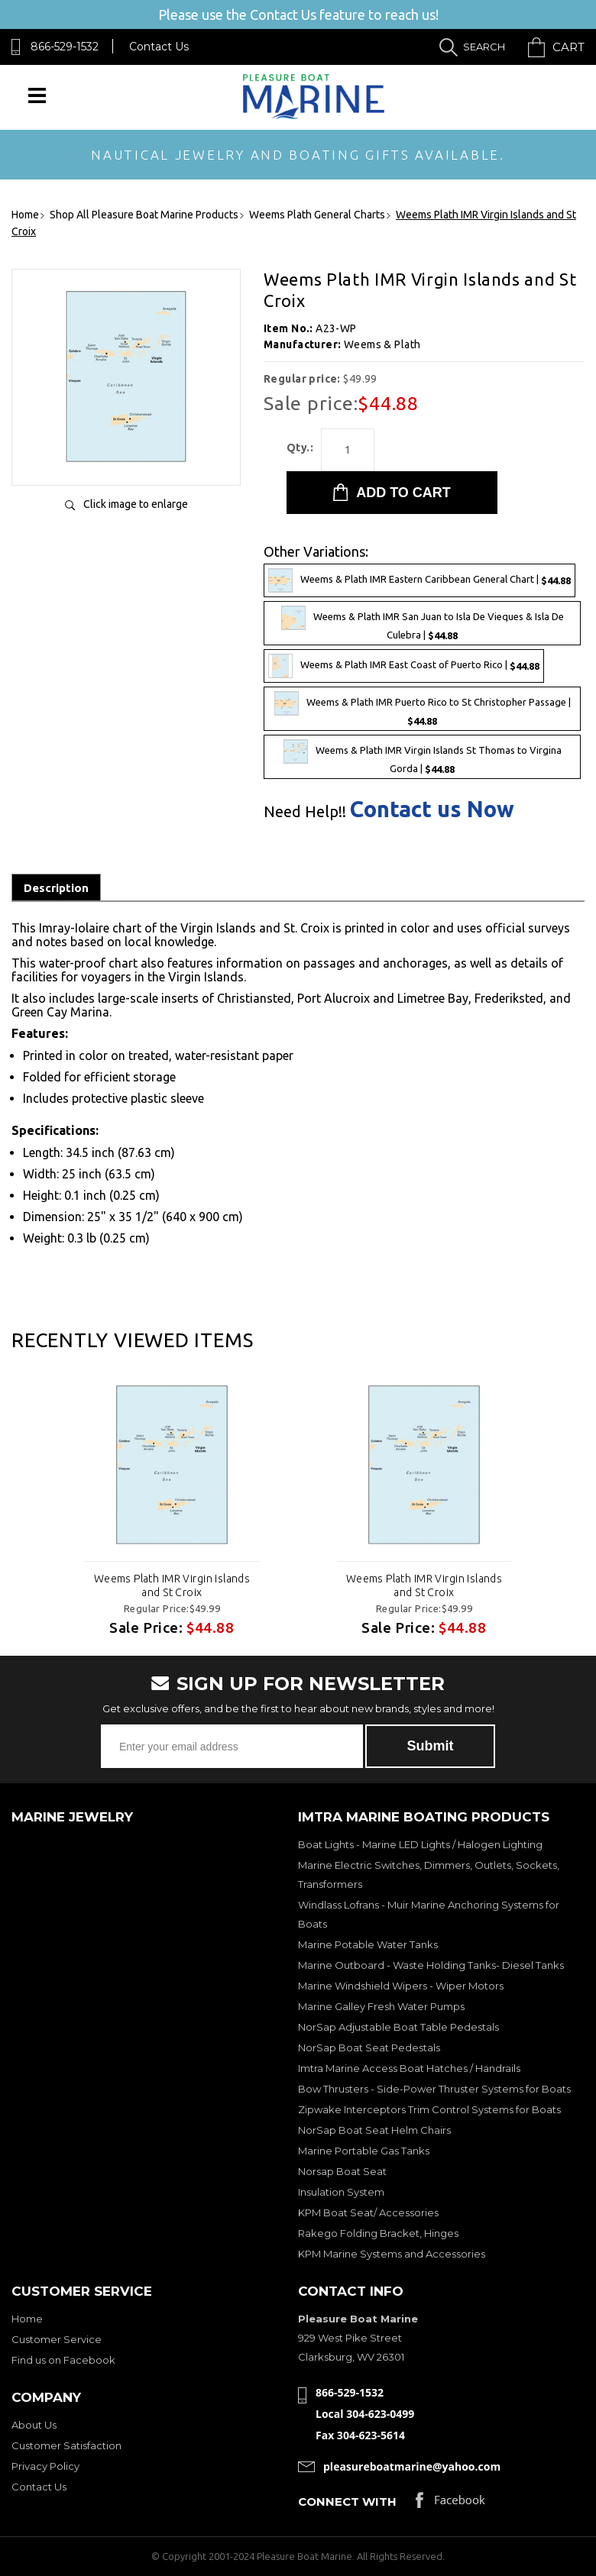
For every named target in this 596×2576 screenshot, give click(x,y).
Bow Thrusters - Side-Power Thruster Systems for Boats (434, 2089)
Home (27, 2319)
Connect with (347, 2501)
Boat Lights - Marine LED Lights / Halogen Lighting (420, 1844)
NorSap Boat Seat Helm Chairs (374, 2130)
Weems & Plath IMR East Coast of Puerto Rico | (403, 666)
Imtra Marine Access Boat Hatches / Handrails (409, 2068)
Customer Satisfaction (66, 2445)
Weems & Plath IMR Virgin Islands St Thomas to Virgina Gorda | (422, 756)
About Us (34, 2425)
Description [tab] (56, 887)
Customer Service (56, 2339)
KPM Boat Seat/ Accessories (368, 2212)
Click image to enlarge (135, 504)
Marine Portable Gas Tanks (363, 2151)
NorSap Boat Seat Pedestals (369, 2047)
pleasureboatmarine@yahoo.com (411, 2466)
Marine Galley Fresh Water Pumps (381, 2006)
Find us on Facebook (63, 2360)
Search (484, 46)
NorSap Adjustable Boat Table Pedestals (398, 2027)
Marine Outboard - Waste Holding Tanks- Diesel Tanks (431, 1965)
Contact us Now (432, 809)
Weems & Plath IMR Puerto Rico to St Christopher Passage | (422, 708)
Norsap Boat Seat (342, 2171)
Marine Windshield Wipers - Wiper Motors (401, 1986)
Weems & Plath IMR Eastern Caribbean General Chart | (419, 580)
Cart (568, 47)
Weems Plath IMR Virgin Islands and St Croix (172, 1585)
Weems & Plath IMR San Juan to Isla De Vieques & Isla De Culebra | (422, 623)
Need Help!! (305, 811)
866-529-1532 (65, 46)
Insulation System (341, 2192)
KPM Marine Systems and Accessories (391, 2254)
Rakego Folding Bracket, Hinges (378, 2233)
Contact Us (159, 46)
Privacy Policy (45, 2466)
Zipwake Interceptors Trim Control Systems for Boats (429, 2109)
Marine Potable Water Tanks (368, 1944)
